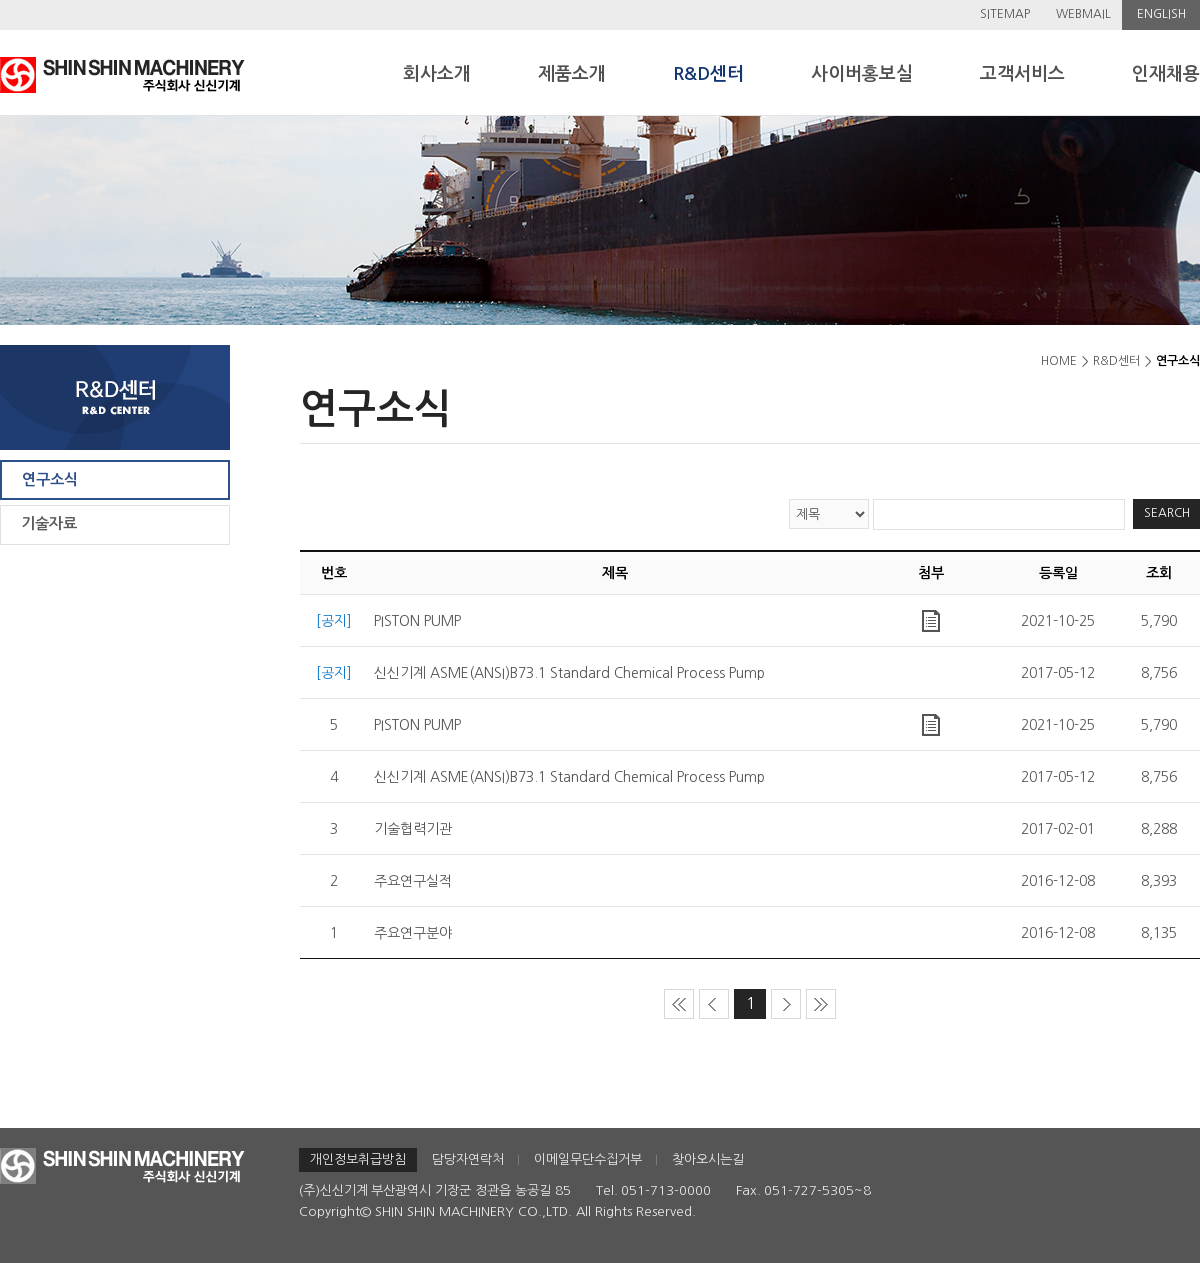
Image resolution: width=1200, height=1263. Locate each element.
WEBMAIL (1083, 14)
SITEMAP (1005, 14)
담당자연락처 (468, 1159)
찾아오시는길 (708, 1159)
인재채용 (1166, 74)
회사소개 (437, 74)
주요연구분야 (413, 933)
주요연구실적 (413, 881)
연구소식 (50, 479)
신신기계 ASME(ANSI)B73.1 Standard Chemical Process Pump (569, 673)
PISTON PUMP (417, 621)
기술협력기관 (413, 829)
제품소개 (572, 74)
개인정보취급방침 (358, 1159)
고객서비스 (1022, 74)
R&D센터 (708, 74)
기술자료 (49, 523)
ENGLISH (1161, 14)
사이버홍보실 (862, 74)
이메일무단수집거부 (588, 1159)
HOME (1059, 361)
